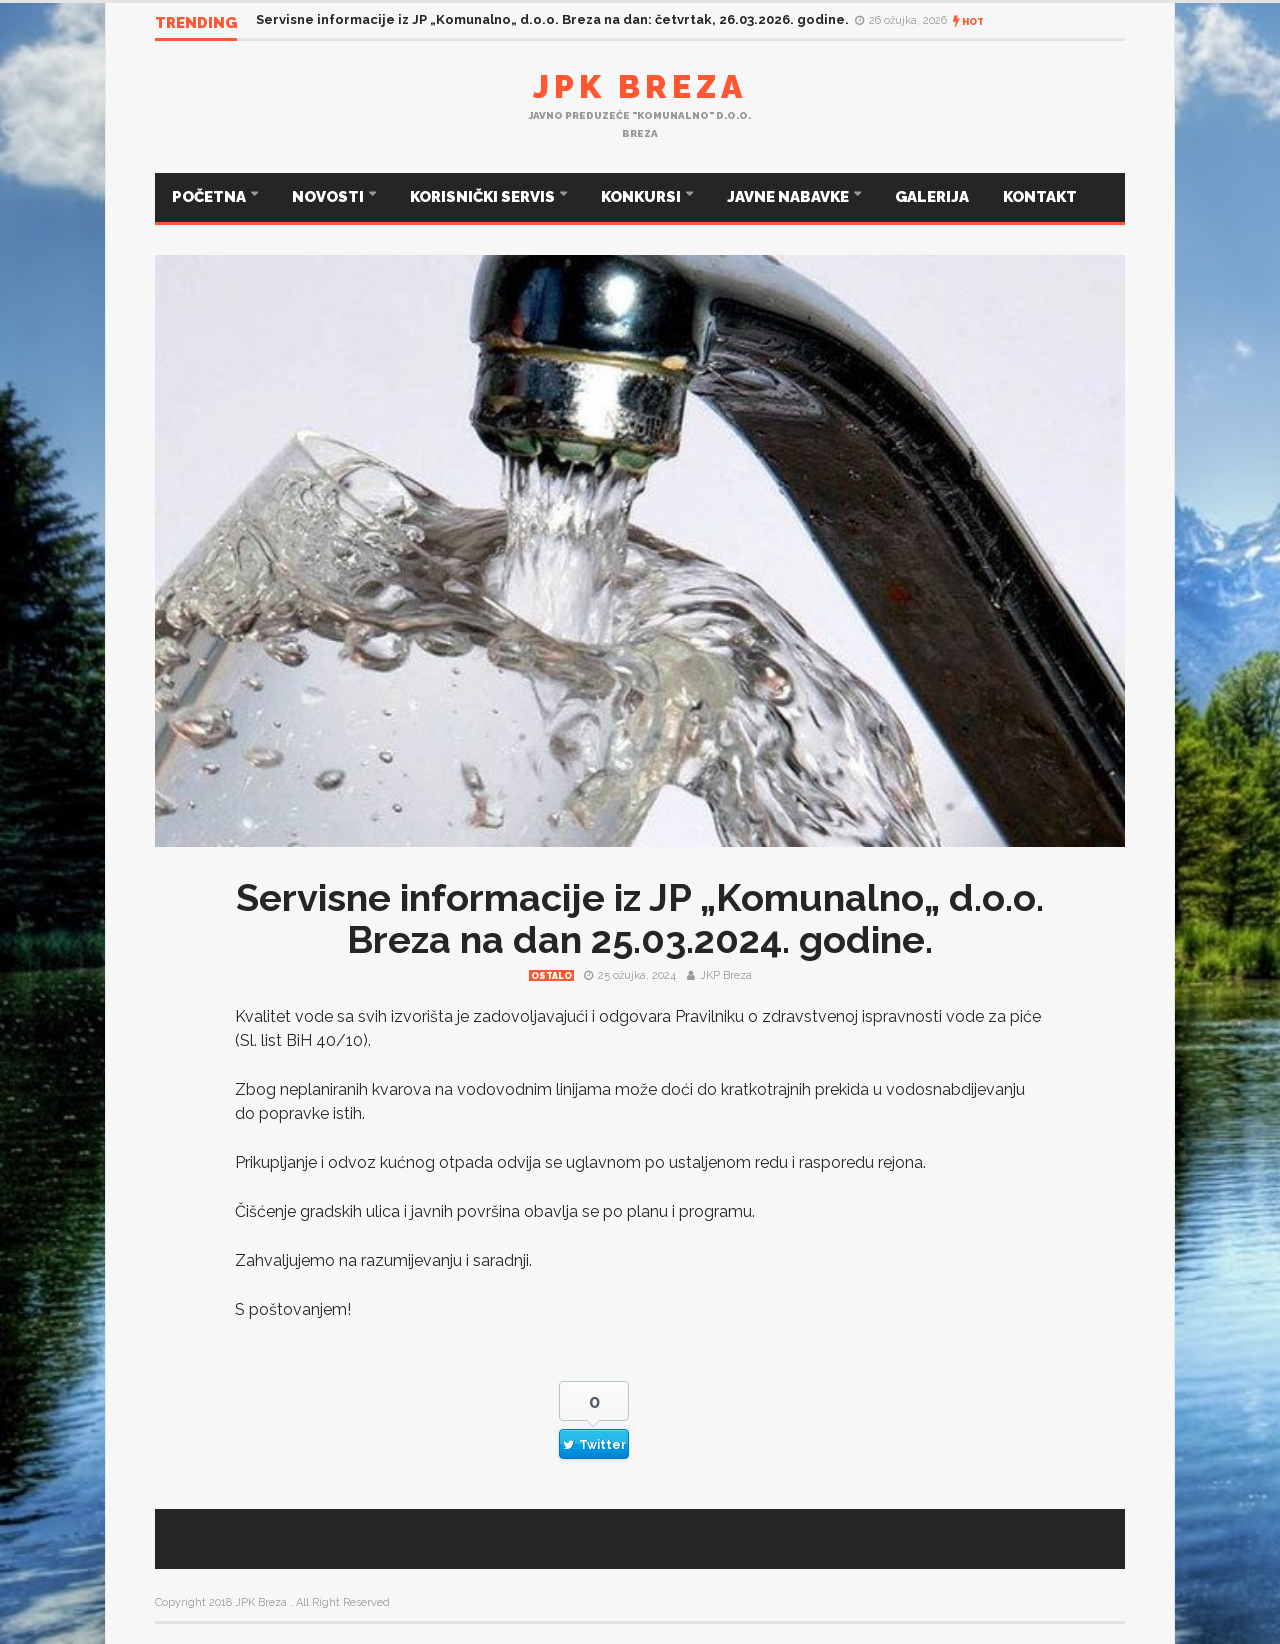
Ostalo (551, 976)
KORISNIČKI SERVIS (484, 197)
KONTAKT (1040, 197)
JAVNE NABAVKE (789, 197)
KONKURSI (642, 197)
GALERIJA (932, 197)
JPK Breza (640, 86)
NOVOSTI (329, 197)
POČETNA (210, 197)
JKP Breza (726, 975)
